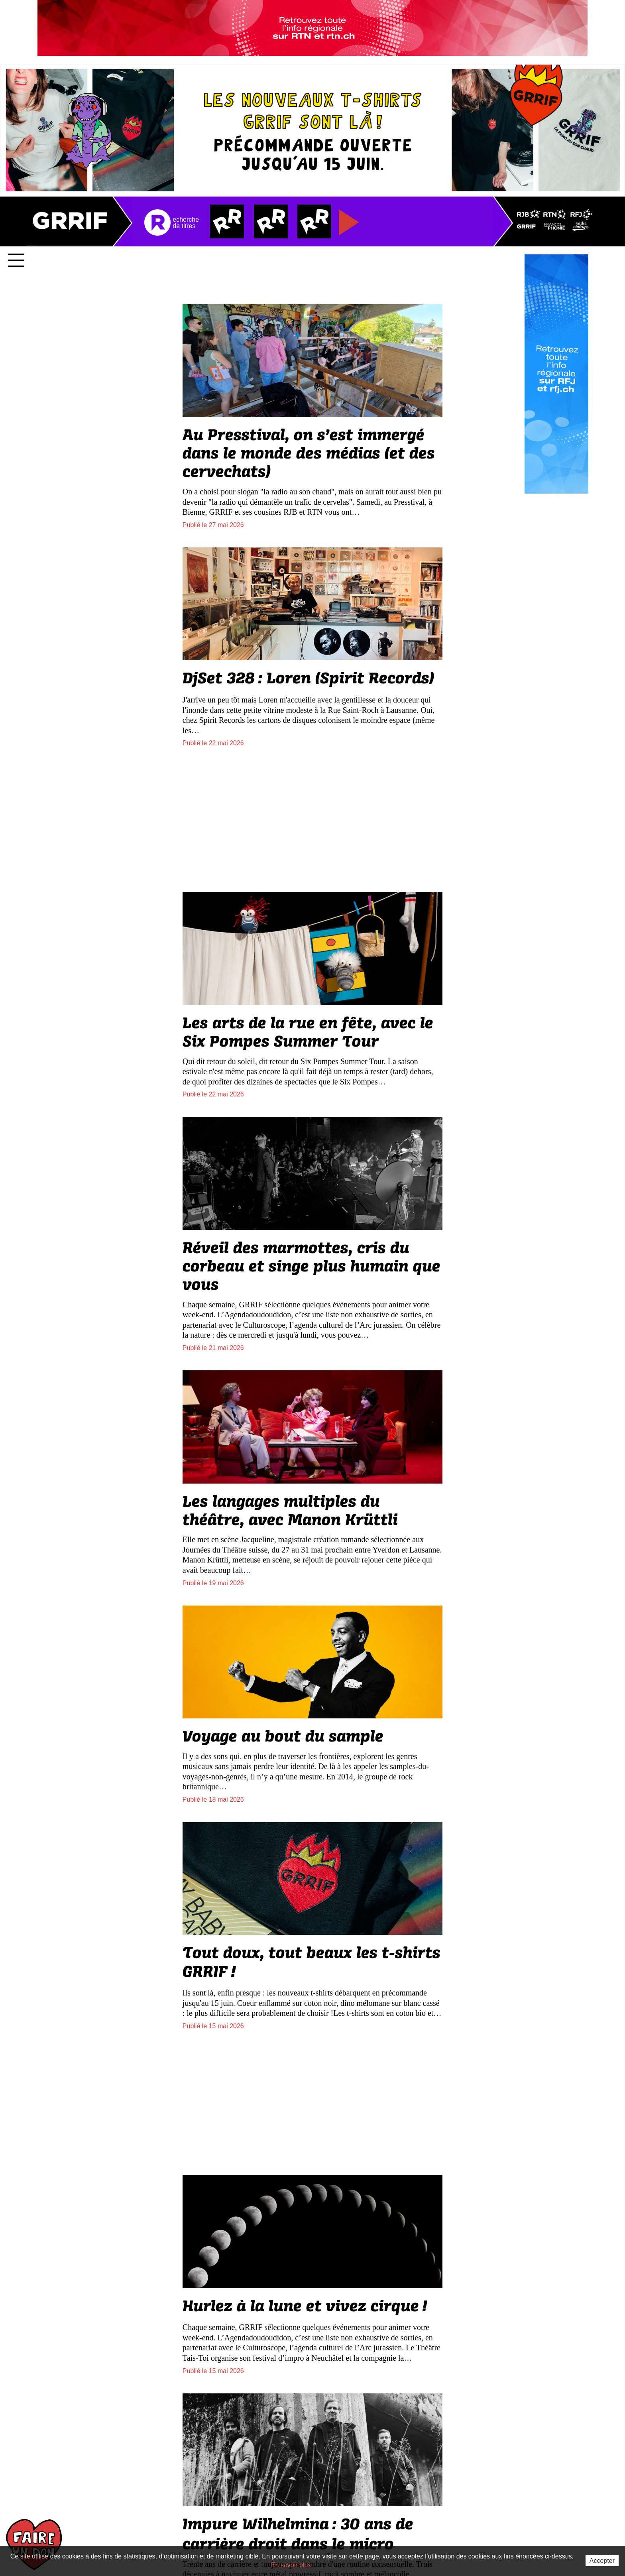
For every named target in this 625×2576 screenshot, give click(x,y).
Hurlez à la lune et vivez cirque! (305, 2306)
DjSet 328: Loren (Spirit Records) (308, 678)
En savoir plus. (292, 2565)
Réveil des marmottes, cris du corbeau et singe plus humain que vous (311, 1266)
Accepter (602, 2560)
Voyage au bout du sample (283, 1736)
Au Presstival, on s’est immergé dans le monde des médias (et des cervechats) (309, 453)
